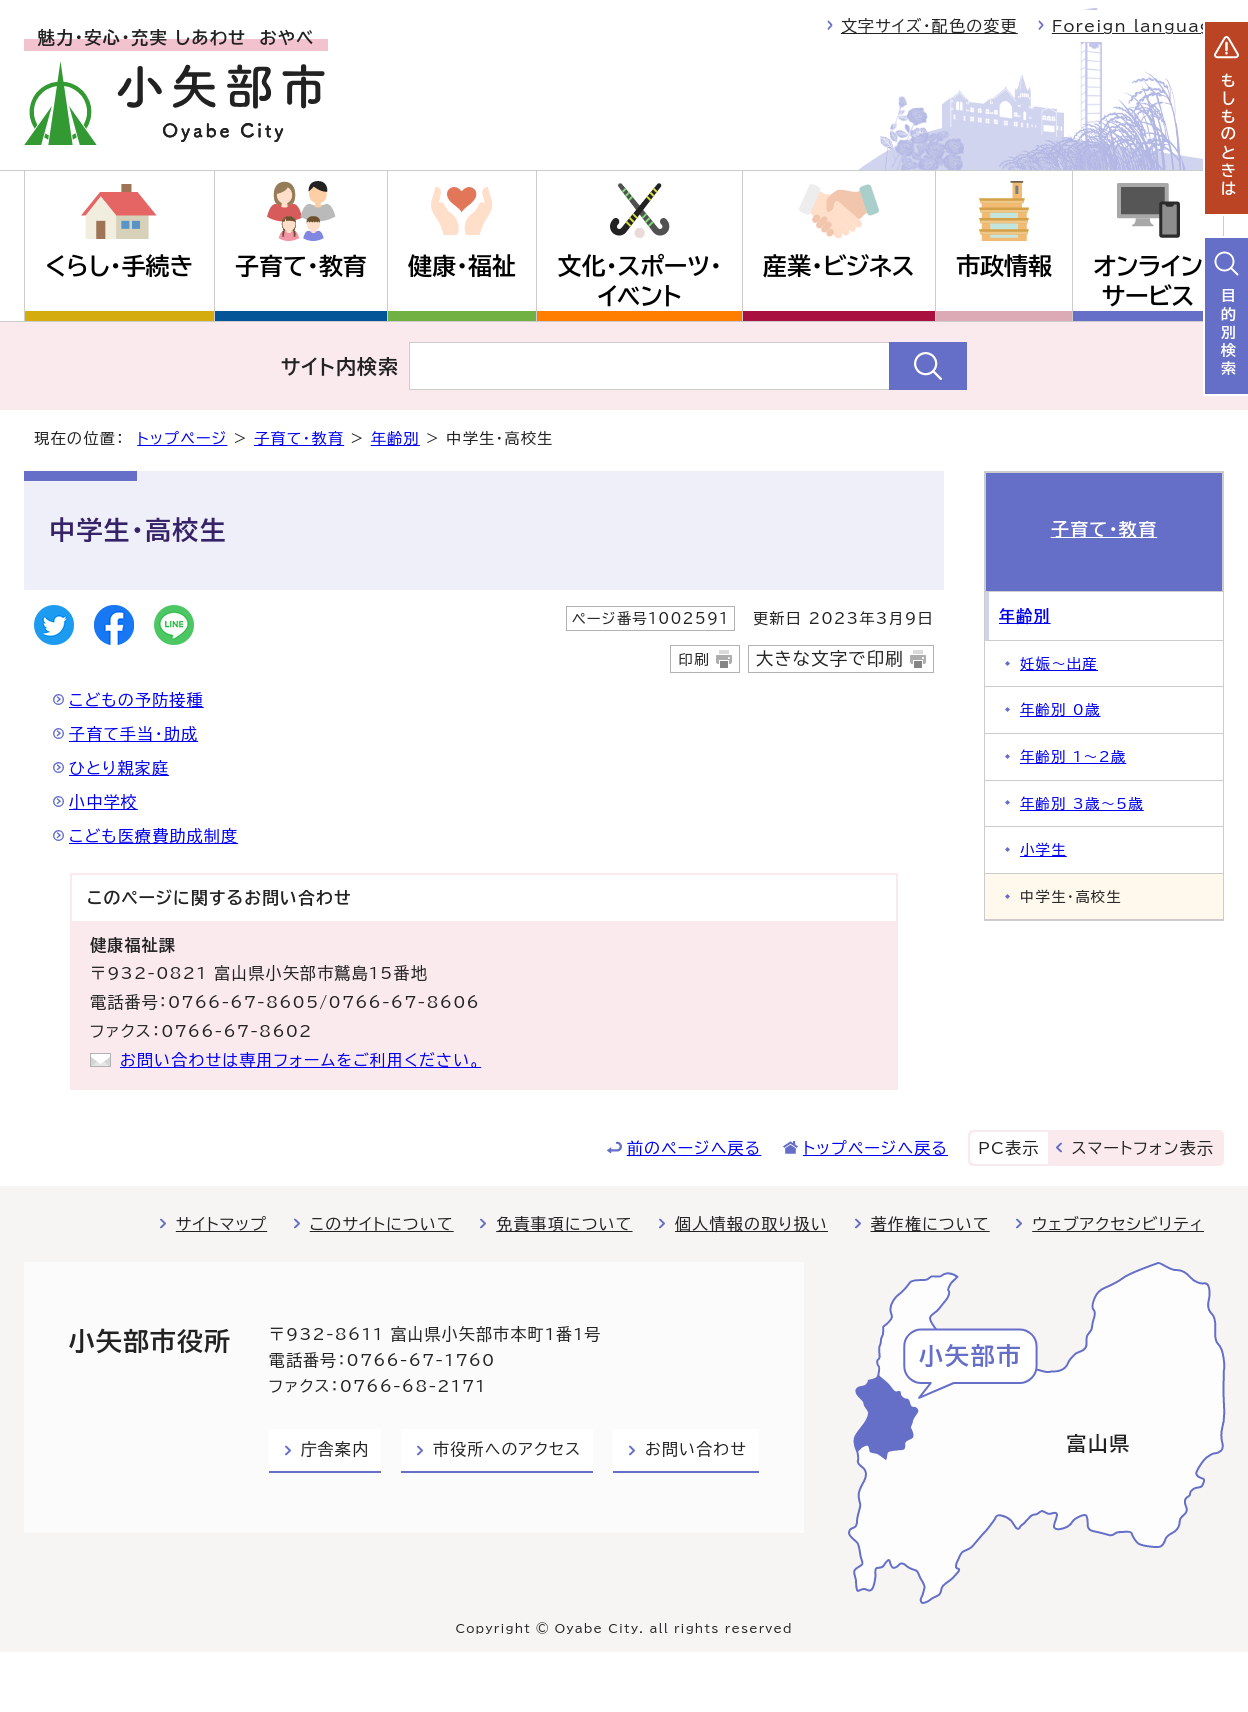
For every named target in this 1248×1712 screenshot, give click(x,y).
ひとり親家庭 (119, 768)
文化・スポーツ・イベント (640, 281)
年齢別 (395, 438)
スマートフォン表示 (1143, 1148)
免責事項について (564, 1224)
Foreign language (1138, 26)
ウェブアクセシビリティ (1118, 1224)
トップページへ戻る (875, 1148)
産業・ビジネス (838, 266)
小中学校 (103, 802)
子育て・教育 (301, 266)
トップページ (182, 438)
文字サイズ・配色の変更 (929, 26)
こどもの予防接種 (136, 700)
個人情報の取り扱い (751, 1224)
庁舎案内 (335, 1449)
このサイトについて (382, 1224)
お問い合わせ (696, 1449)
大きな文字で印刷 (830, 658)
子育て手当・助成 (133, 734)
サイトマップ (221, 1224)
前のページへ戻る (694, 1148)
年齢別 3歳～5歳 (1082, 803)
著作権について (930, 1224)
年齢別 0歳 (1060, 709)
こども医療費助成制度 (153, 836)
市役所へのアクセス (507, 1449)
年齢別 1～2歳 (1073, 756)
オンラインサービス (1147, 281)
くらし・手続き (119, 266)
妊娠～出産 (1059, 663)
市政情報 (1004, 266)
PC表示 (1008, 1148)
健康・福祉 (462, 266)
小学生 (1043, 849)
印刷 (693, 659)
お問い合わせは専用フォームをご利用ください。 (300, 1060)
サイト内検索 (340, 366)
